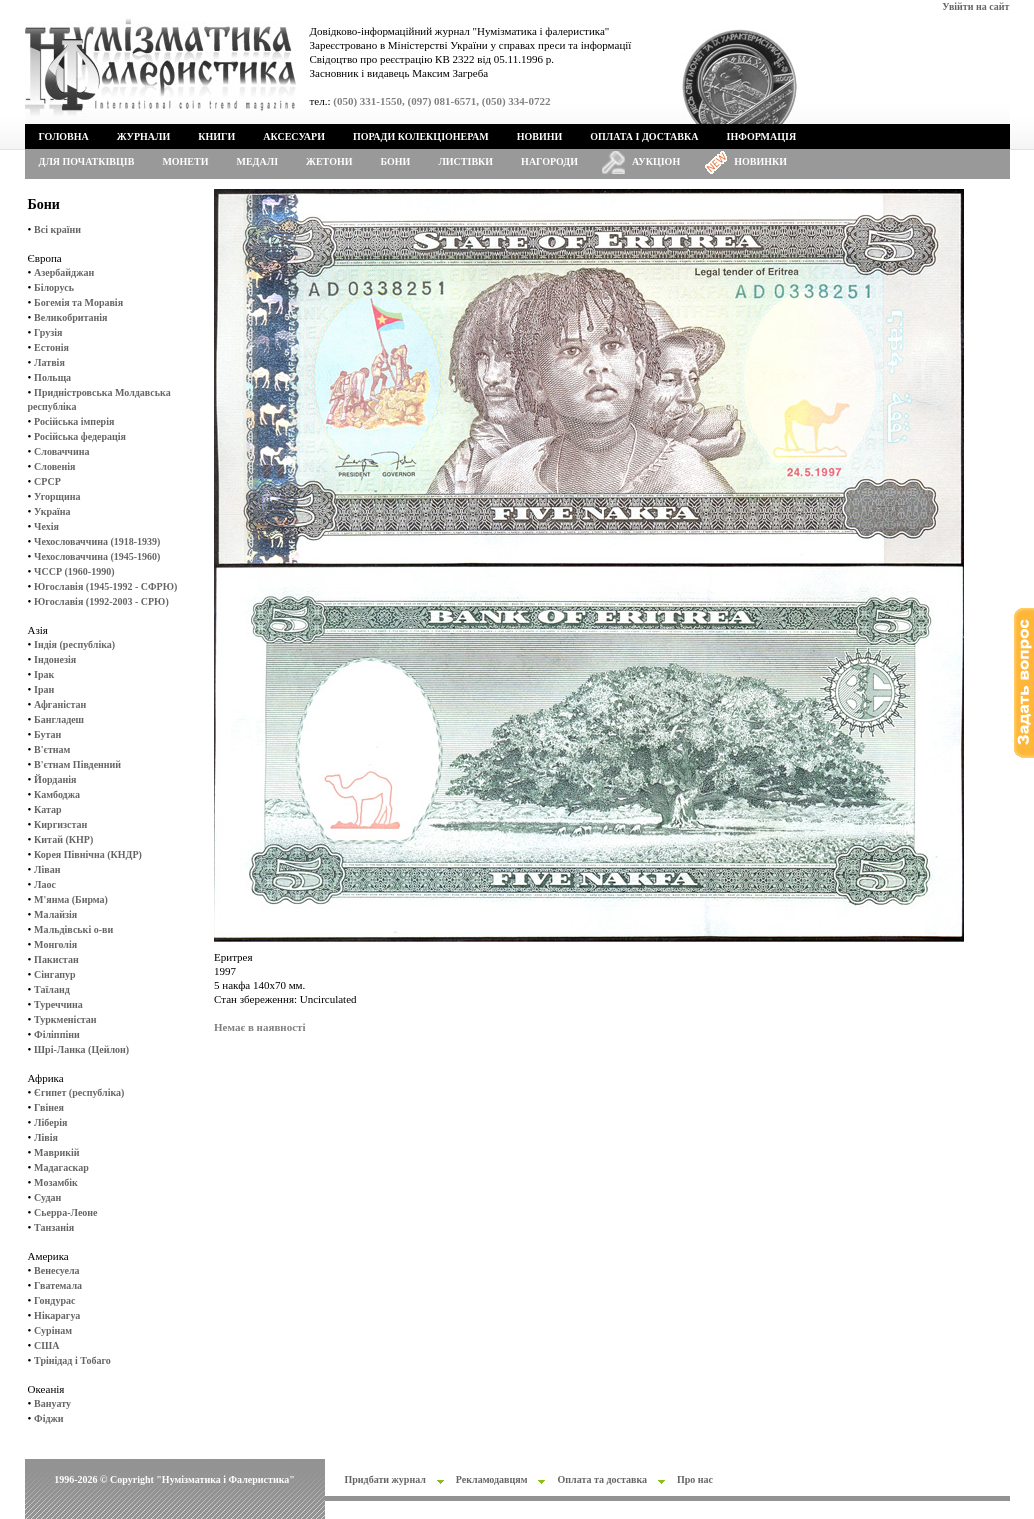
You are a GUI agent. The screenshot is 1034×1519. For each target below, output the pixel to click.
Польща (52, 377)
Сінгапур (55, 974)
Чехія (46, 526)
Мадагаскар (61, 1167)
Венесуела (56, 1270)
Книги (216, 136)
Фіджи (48, 1418)
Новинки (760, 161)
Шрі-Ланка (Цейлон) (81, 1049)
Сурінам (53, 1330)
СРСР (47, 481)
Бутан (47, 734)
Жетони (329, 161)
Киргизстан (60, 824)
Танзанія (54, 1227)
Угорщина (57, 496)
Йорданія (55, 779)
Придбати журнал (385, 1479)
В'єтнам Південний (77, 764)
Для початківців (87, 161)
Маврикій (56, 1152)
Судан (47, 1197)
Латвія (49, 362)
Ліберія (50, 1122)
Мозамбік (56, 1182)
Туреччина (58, 1004)
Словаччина (61, 451)
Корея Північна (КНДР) (88, 854)
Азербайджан (64, 272)
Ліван (47, 869)
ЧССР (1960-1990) (74, 571)
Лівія (46, 1137)
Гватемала (58, 1285)
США (46, 1345)
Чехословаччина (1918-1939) (97, 541)
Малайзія (55, 914)
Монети (185, 161)
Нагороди (549, 161)
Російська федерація (80, 436)
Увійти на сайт (975, 6)
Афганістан (60, 704)
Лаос (45, 884)
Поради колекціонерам (421, 136)
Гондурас (54, 1300)
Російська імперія (74, 421)
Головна (64, 136)
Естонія (51, 347)
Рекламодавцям (492, 1479)
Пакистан (56, 959)
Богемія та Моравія (78, 302)
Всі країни (57, 229)
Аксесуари (294, 136)
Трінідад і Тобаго (72, 1360)
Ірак (44, 674)
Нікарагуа (57, 1315)
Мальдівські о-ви (73, 929)
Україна (52, 511)
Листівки (465, 161)
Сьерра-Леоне (65, 1212)
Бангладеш (59, 719)
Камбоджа (57, 794)
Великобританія (70, 317)
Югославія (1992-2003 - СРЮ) (101, 601)
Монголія (55, 944)
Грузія (48, 332)
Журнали (143, 136)
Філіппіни (57, 1034)
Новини (540, 136)
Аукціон (656, 161)
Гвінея (49, 1107)
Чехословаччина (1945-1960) (97, 556)
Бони (396, 161)
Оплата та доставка (602, 1479)
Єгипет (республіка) (79, 1092)
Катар (47, 809)
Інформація (762, 136)
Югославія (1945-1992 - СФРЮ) (105, 586)
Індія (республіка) (74, 644)
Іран (44, 689)
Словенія (54, 466)
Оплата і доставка (644, 136)
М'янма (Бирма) (71, 899)
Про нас (695, 1479)
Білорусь (54, 287)
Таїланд (52, 989)
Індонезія (55, 659)
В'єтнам (52, 749)
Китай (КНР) (63, 839)
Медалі (258, 161)
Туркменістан (65, 1019)
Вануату (52, 1403)
